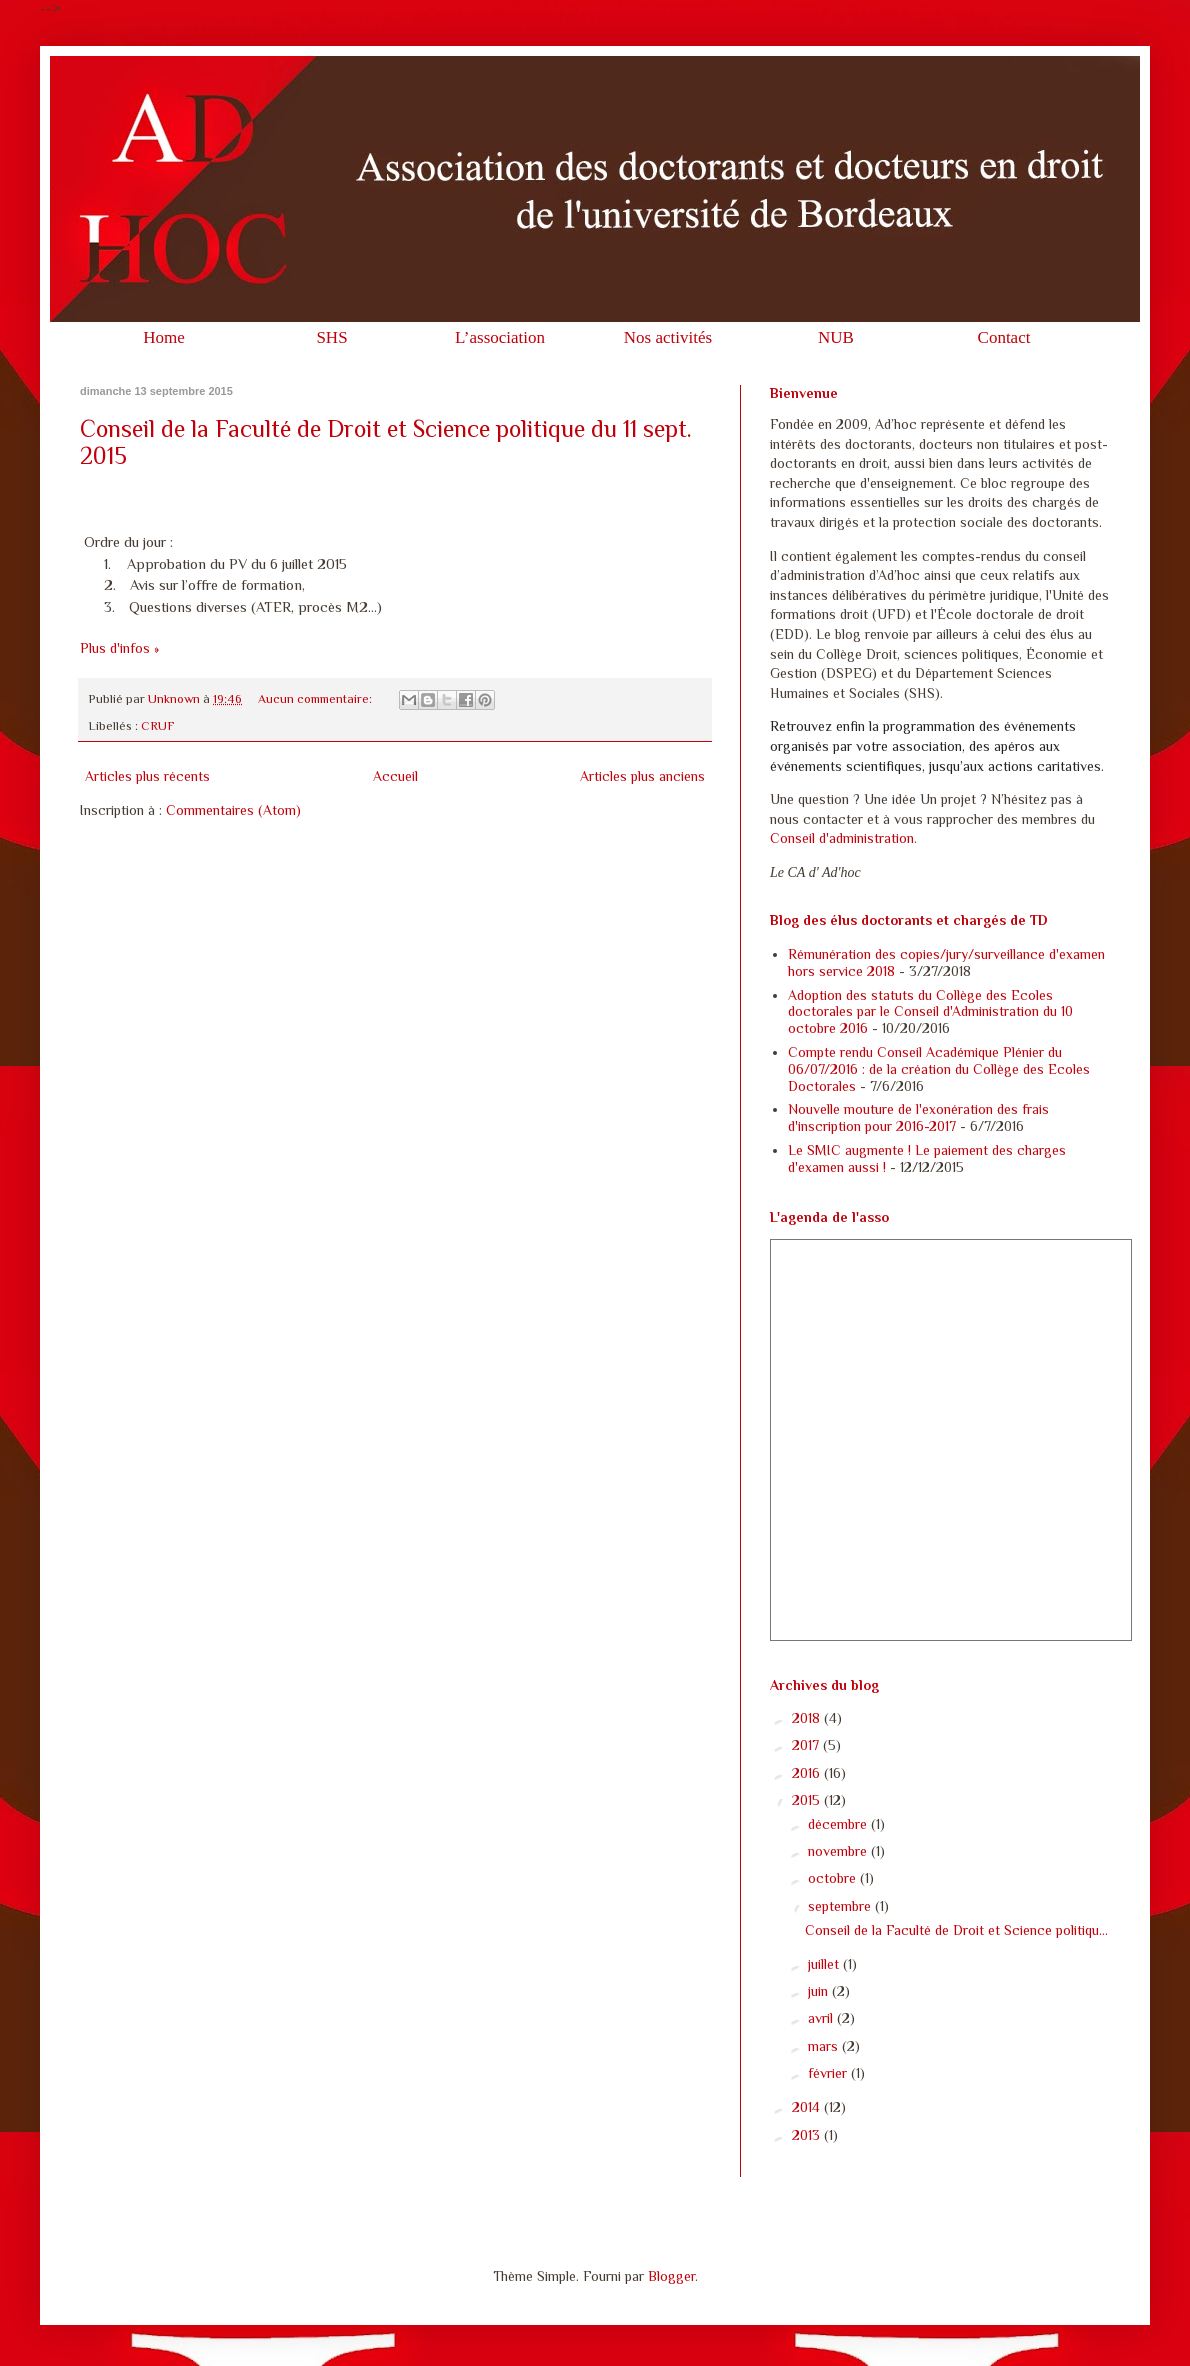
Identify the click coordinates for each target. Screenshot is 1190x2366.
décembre (839, 1824)
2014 (808, 2107)
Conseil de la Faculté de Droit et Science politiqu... (956, 1930)
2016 (808, 1773)
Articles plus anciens (642, 776)
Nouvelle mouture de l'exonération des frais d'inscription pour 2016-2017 (918, 1117)
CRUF (158, 726)
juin (820, 1991)
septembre (841, 1906)
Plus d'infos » (119, 648)
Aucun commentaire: (316, 699)
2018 (808, 1718)
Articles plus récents (147, 776)
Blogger (671, 2276)
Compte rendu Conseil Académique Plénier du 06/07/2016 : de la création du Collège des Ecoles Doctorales (939, 1069)
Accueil (395, 776)
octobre (834, 1878)
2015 (808, 1800)
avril (822, 2018)
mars (825, 2046)
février (829, 2073)
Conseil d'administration (842, 838)
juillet (825, 1964)
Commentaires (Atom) (233, 810)
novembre (839, 1851)
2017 (807, 1745)
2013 (808, 2135)
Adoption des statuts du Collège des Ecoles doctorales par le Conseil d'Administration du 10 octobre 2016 (930, 1012)
